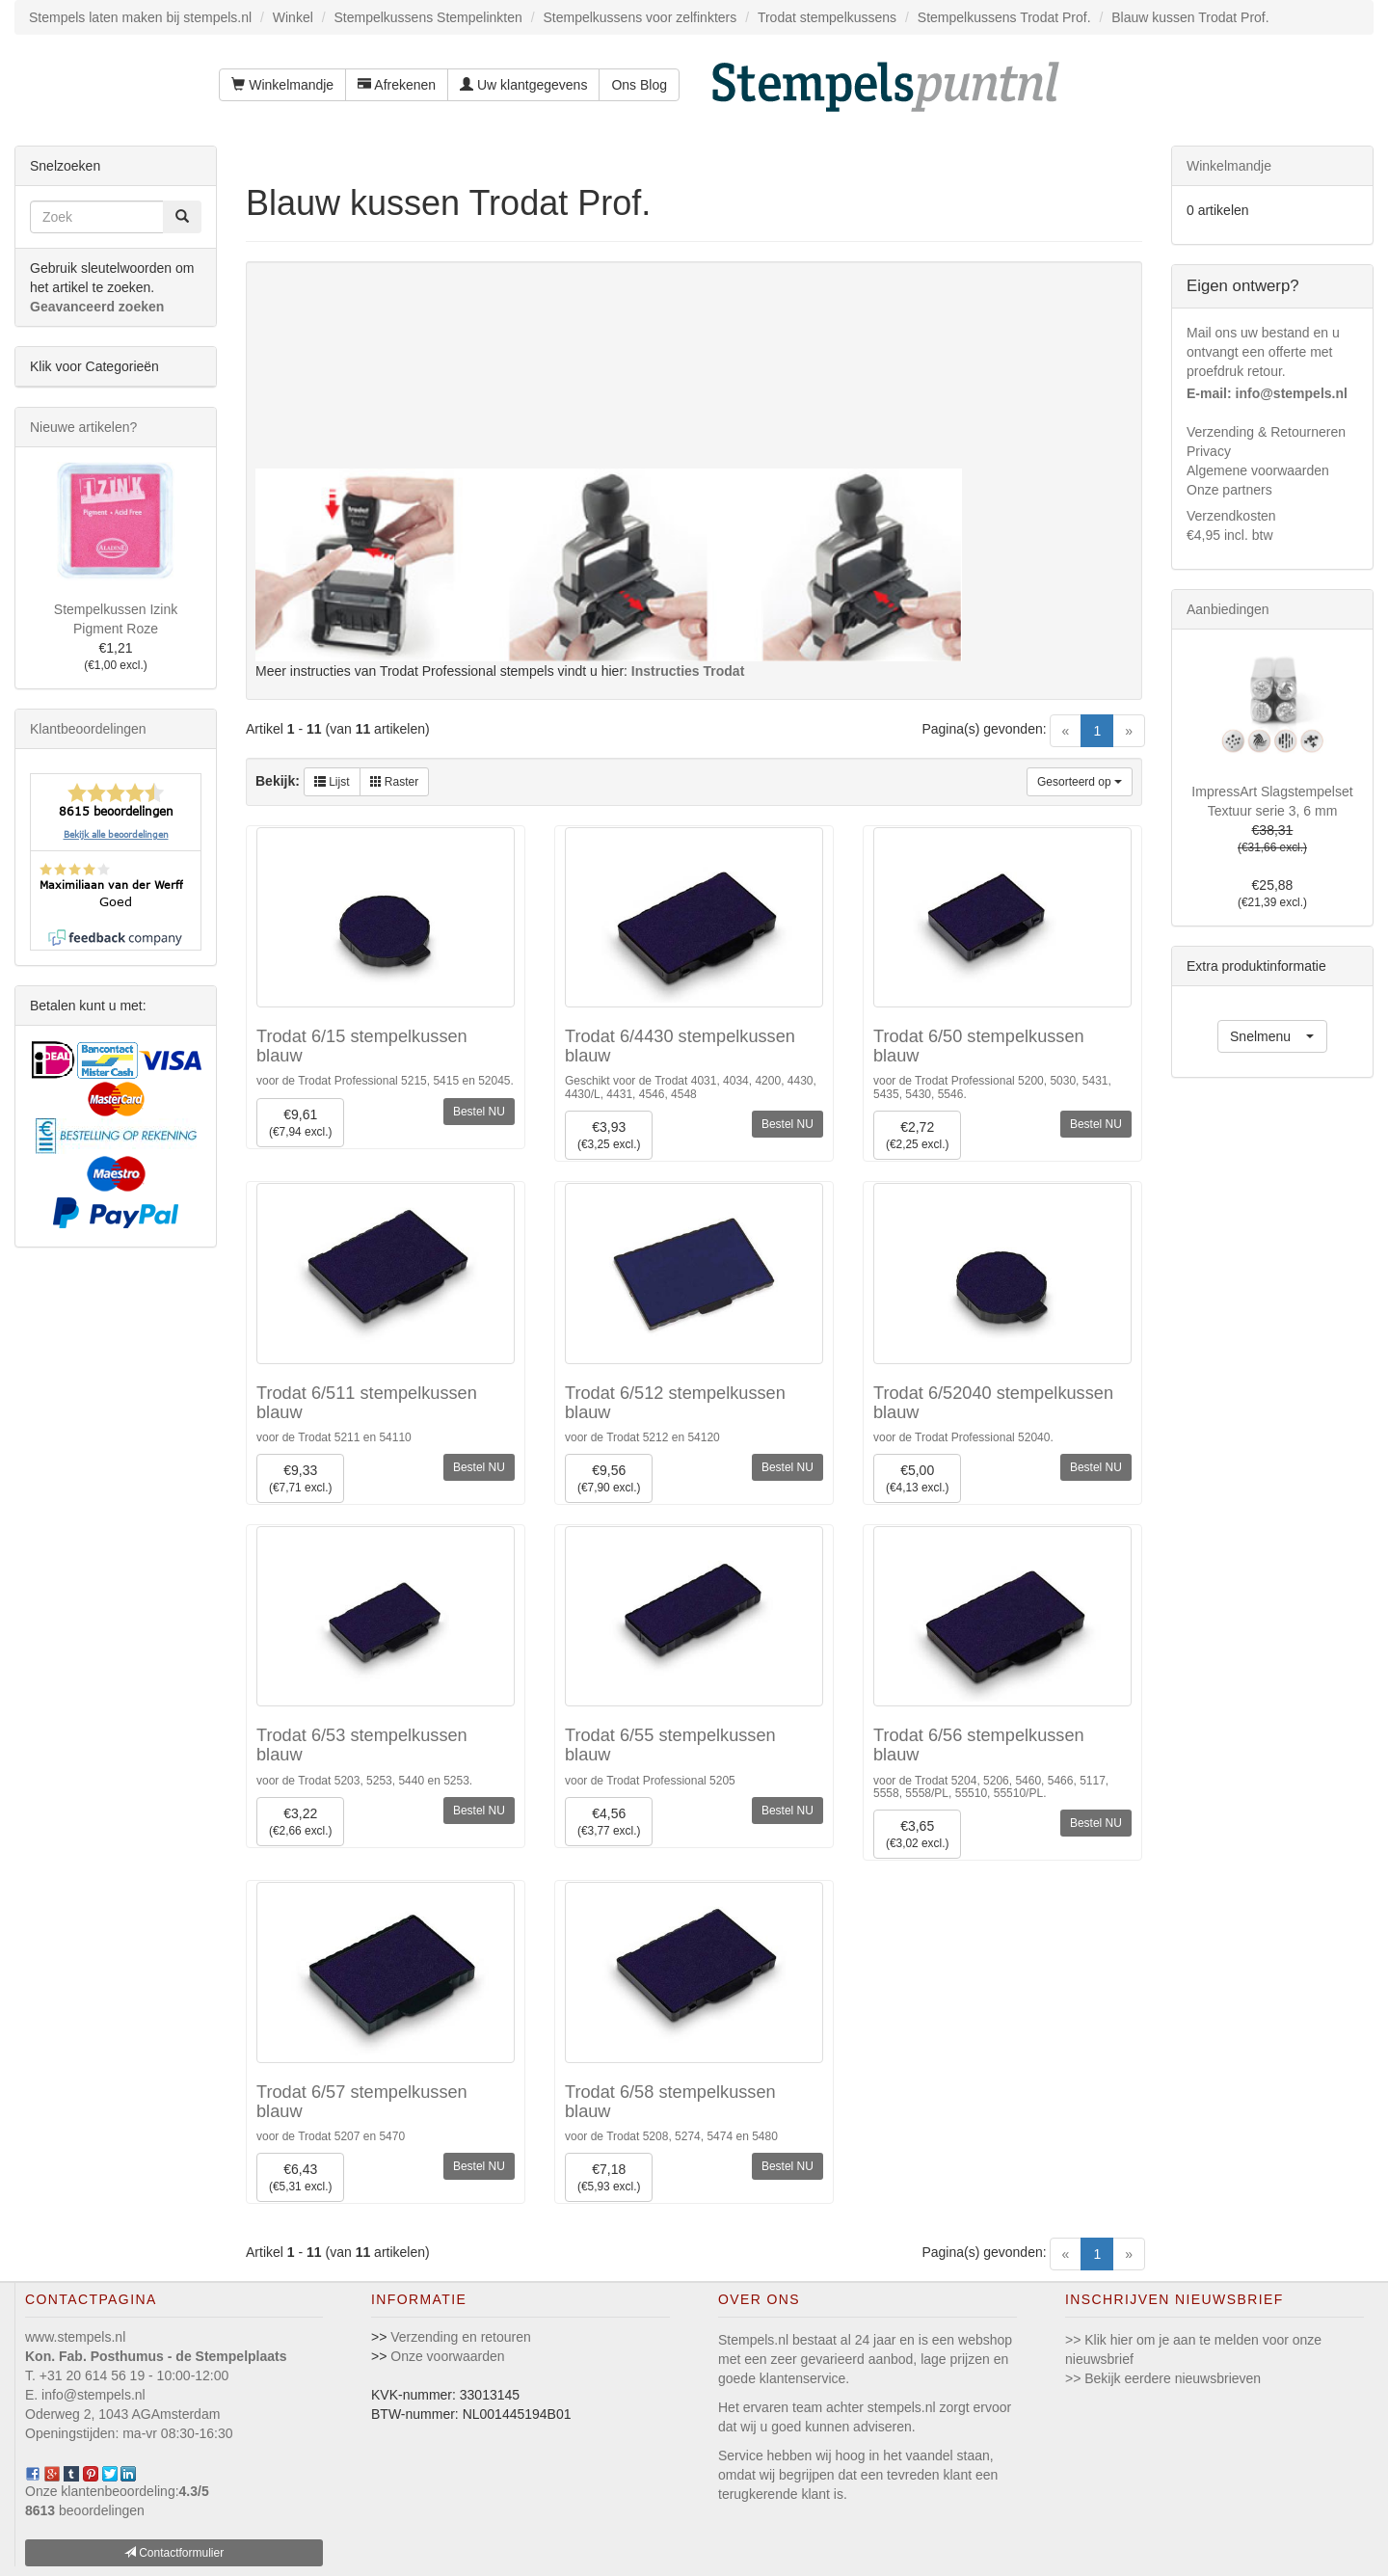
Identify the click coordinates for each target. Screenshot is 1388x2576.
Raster (394, 782)
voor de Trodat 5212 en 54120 (642, 1437)
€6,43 (300, 2178)
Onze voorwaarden (447, 2356)
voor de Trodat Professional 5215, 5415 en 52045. (385, 1080)
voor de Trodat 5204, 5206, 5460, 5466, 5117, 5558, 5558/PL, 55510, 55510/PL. (990, 1787)
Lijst (332, 782)
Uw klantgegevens (523, 85)
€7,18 (608, 2178)
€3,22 (300, 1822)
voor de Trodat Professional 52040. (963, 1437)
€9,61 (300, 1123)
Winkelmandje (282, 85)
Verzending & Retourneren (1266, 432)
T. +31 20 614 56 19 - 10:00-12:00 (126, 2375)
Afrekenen (397, 85)
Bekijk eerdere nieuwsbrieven (1172, 2378)
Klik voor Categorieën (94, 366)
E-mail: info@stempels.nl (1267, 393)
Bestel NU (479, 1111)
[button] (1272, 1036)
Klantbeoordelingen (88, 729)
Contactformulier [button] (174, 2553)
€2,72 (917, 1136)
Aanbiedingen (1228, 609)
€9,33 (300, 1479)
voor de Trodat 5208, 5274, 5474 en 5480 (671, 2136)
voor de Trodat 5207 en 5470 (330, 2136)
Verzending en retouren (460, 2337)
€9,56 (608, 1479)
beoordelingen (85, 2510)
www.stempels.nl (75, 2337)
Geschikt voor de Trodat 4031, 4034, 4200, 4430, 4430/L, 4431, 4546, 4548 (690, 1087)
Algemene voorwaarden (1258, 470)
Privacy (1209, 451)
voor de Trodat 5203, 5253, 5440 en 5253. (364, 1780)
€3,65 (917, 1835)
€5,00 (917, 1479)
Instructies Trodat (687, 671)
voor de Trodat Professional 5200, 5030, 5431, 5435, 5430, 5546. (992, 1087)
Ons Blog (639, 85)
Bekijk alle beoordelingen (116, 834)
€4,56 (608, 1822)
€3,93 (608, 1136)
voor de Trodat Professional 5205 (650, 1780)
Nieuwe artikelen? (83, 427)
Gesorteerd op (1079, 782)
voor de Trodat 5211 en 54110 (334, 1437)
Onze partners (1229, 489)
